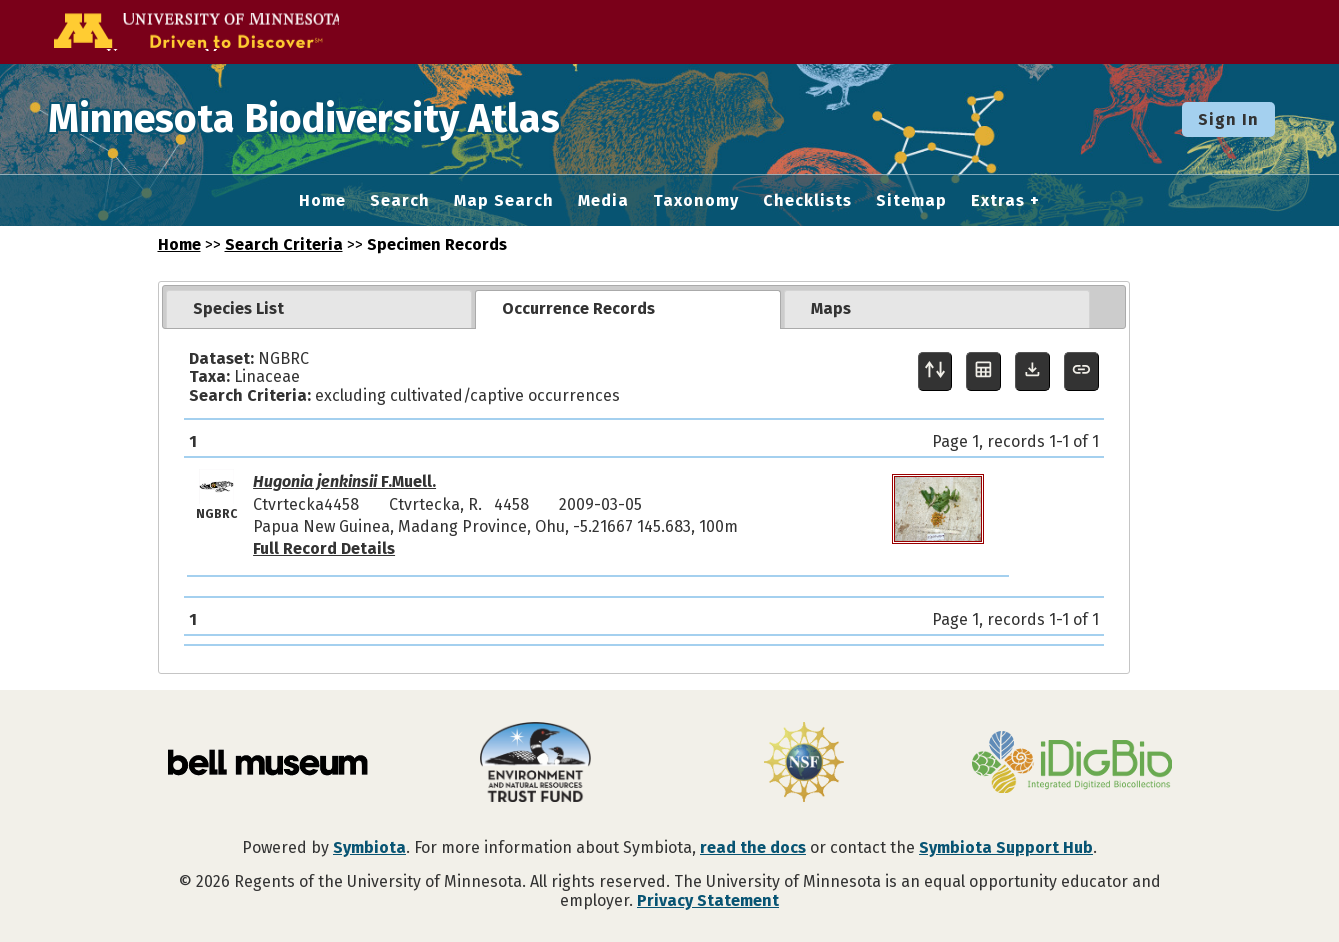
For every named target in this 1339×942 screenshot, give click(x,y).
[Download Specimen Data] (1032, 371)
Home (322, 201)
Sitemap (911, 201)
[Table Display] (983, 371)
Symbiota (369, 847)
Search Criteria (284, 244)
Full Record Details (324, 548)
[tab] (319, 309)
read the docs (753, 847)
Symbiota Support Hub (1006, 847)
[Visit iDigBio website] (1072, 764)
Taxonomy (696, 201)
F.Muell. (344, 481)
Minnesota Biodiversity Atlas (311, 119)
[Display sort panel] (935, 371)
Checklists (807, 201)
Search (400, 201)
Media (603, 201)
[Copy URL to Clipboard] (1081, 371)
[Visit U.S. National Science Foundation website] (804, 764)
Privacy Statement (708, 900)
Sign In (1228, 119)
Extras (998, 201)
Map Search (504, 201)
